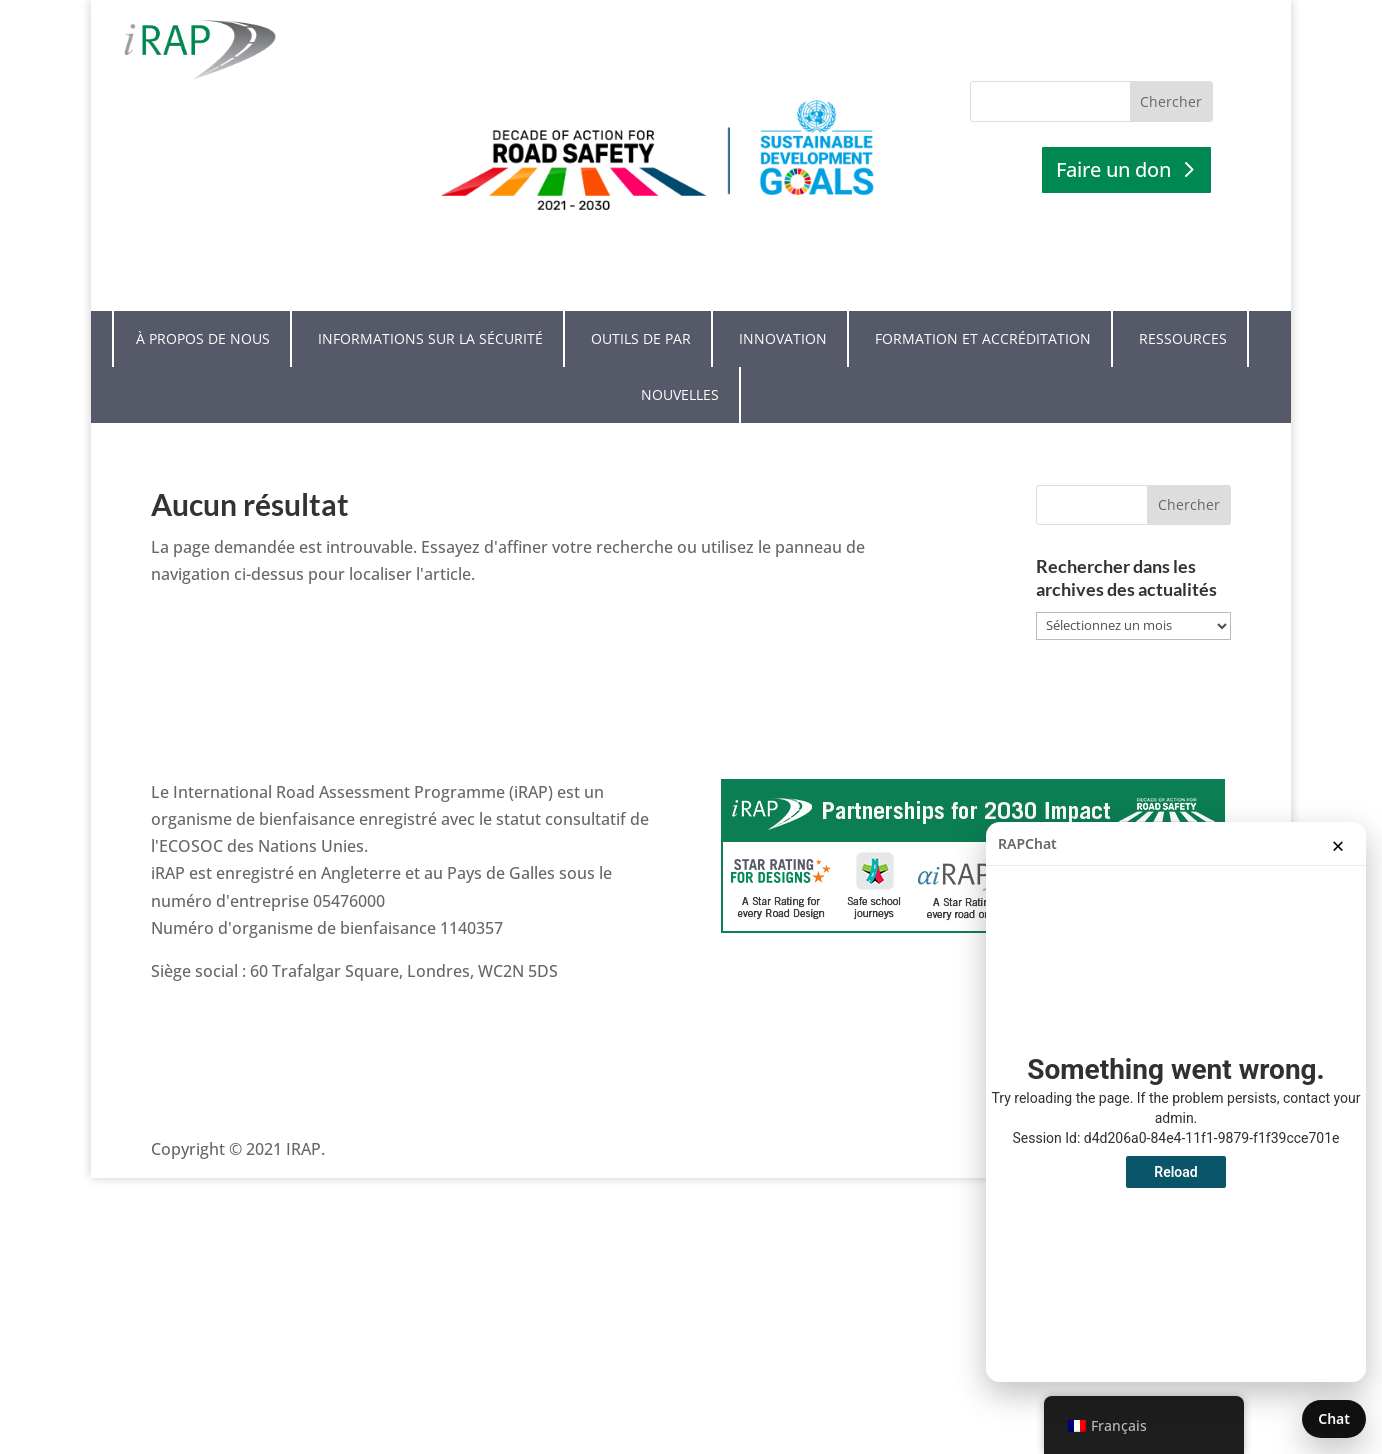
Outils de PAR (641, 303)
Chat (1334, 1418)
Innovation (783, 303)
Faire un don (1113, 169)
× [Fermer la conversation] (1338, 845)
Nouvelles (680, 359)
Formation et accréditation (983, 303)
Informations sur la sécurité (430, 303)
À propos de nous (203, 303)
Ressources (1183, 303)
